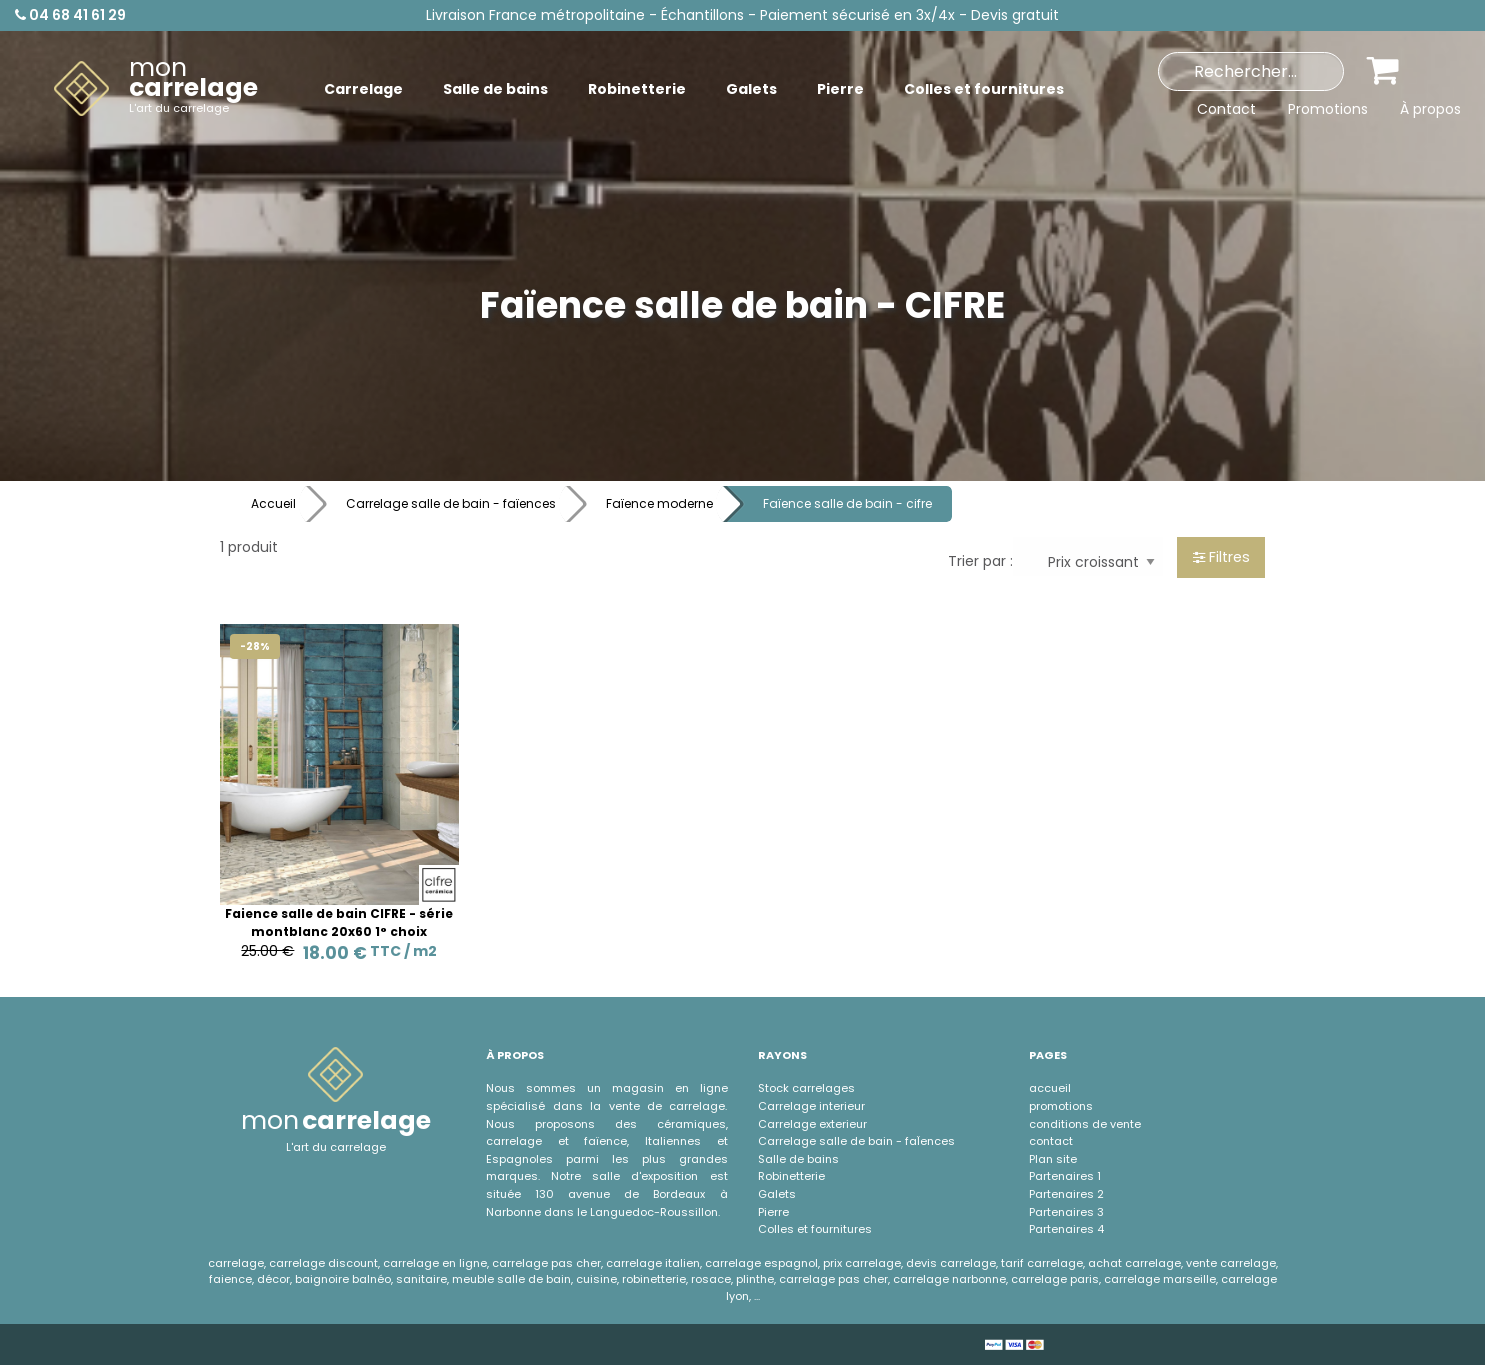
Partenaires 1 (1065, 1176)
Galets (777, 1194)
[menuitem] (156, 89)
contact (1051, 1141)
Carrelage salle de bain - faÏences (856, 1141)
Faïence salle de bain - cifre (847, 503)
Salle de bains (798, 1159)
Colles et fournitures (815, 1229)
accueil (1050, 1088)
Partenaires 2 (1066, 1194)
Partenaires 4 (1066, 1229)
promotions (1061, 1106)
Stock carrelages (806, 1088)
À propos (1430, 109)
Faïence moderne (659, 503)
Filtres (1221, 557)
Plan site (1053, 1159)
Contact (1226, 109)
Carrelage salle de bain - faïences (451, 503)
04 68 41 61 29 (70, 15)
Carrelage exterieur (812, 1124)
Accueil (273, 503)
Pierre (773, 1212)
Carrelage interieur (811, 1106)
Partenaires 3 (1066, 1212)
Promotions (1328, 109)
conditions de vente (1085, 1124)
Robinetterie (791, 1176)
